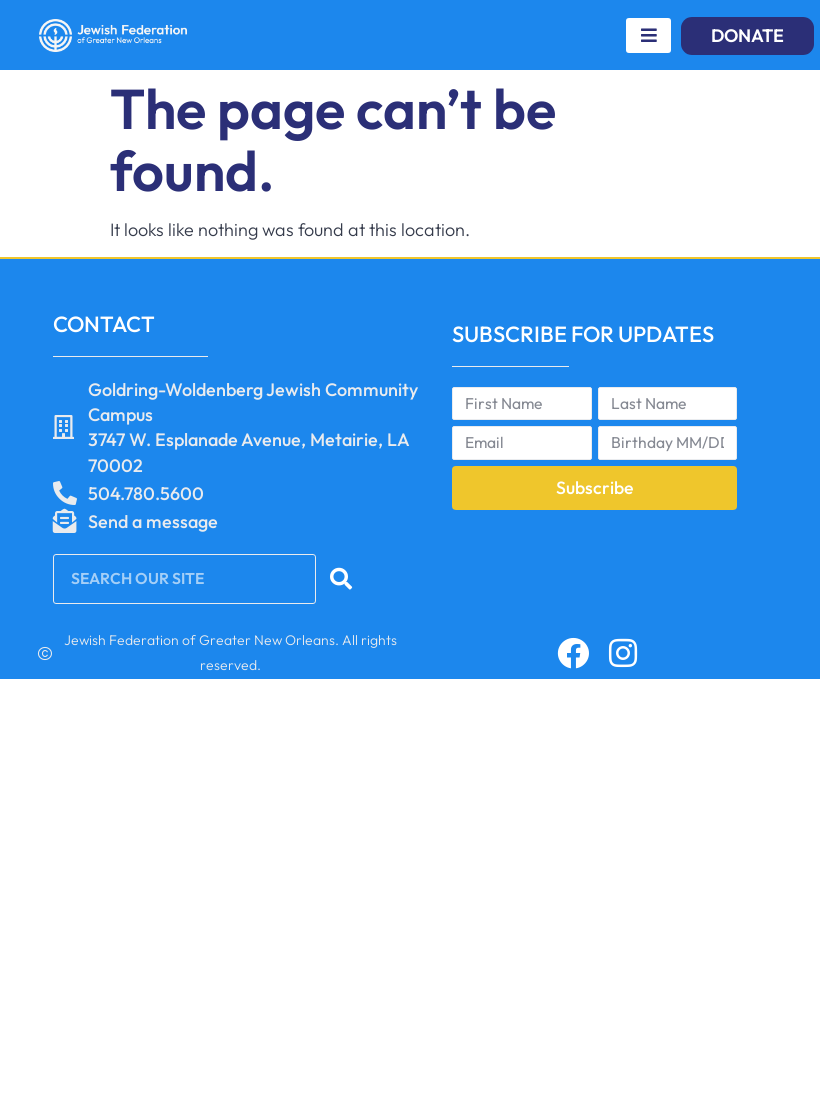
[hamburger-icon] (648, 35)
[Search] (342, 579)
